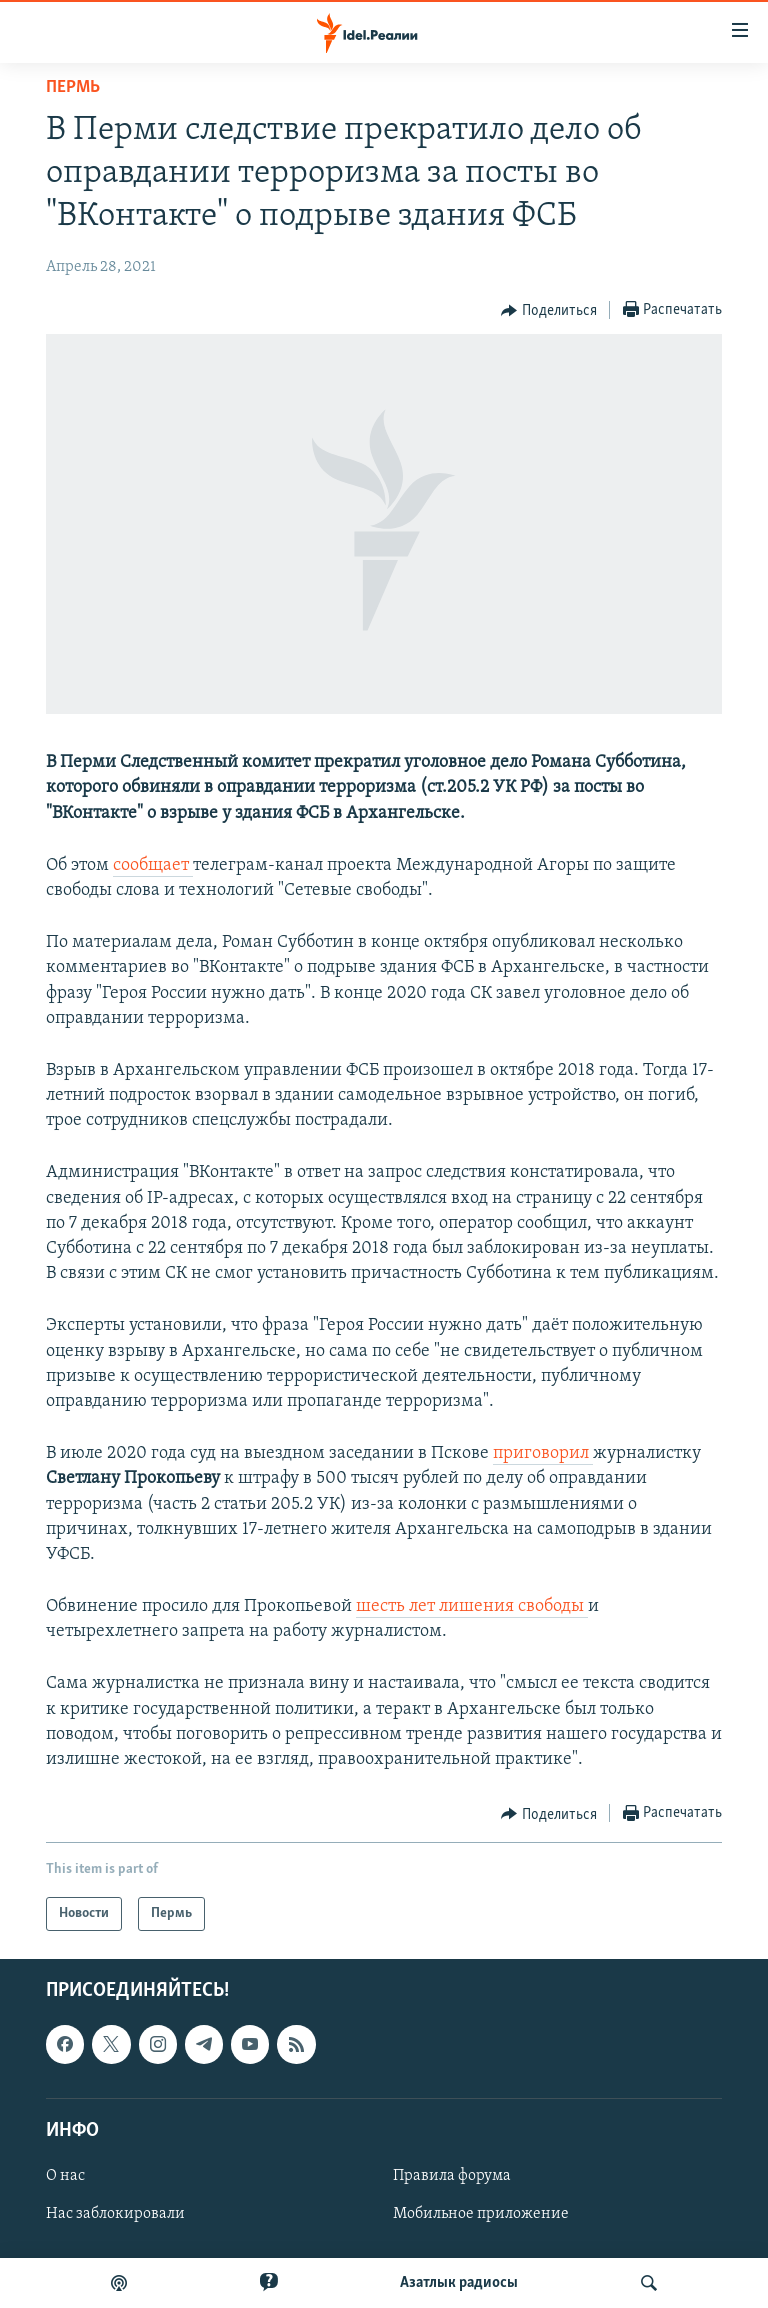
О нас (65, 2176)
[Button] (549, 311)
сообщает (153, 865)
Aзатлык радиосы (459, 2283)
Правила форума (452, 2176)
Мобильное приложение (481, 2214)
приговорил (543, 1453)
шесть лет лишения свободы (472, 1606)
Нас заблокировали (115, 2214)
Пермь (73, 87)
